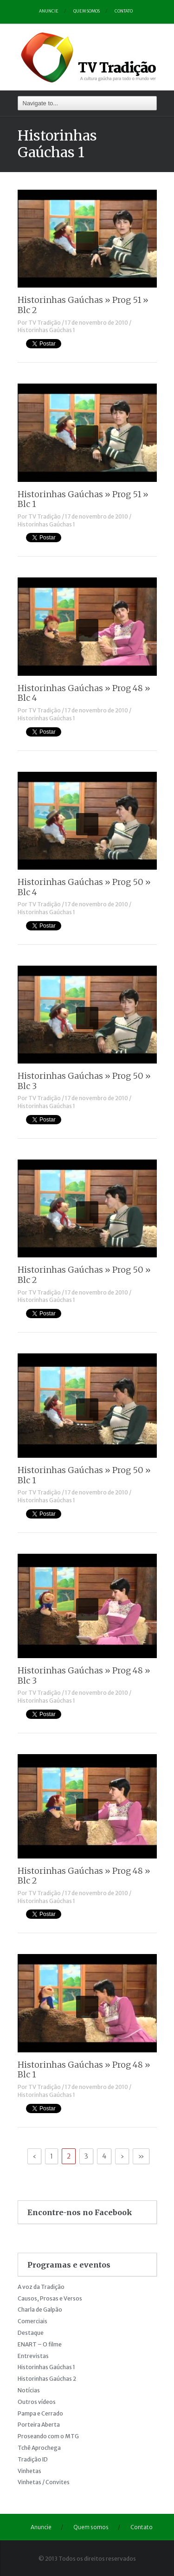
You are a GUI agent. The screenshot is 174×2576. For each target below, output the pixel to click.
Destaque (31, 2332)
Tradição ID (33, 2459)
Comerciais (32, 2321)
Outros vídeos (37, 2401)
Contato (124, 10)
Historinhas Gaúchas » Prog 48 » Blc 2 (84, 1875)
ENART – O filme (40, 2344)
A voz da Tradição (41, 2286)
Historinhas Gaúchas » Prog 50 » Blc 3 (84, 1080)
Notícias (29, 2390)
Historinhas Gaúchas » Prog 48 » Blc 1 (84, 2069)
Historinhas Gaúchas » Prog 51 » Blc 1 (83, 499)
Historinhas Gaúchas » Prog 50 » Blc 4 (84, 887)
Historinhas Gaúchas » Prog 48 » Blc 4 (84, 693)
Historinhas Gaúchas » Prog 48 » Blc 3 (84, 1675)
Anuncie (48, 10)
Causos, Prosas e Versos (50, 2298)
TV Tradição (44, 322)
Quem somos (86, 10)
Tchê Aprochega (39, 2447)
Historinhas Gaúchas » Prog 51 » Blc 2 (83, 305)
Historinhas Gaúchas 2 (47, 2378)
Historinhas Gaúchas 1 (46, 330)
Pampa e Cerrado (40, 2413)
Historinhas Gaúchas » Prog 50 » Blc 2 (84, 1274)
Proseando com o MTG (48, 2436)
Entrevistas (33, 2355)
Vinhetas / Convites (44, 2482)
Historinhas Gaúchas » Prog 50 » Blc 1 (84, 1475)
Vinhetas (29, 2470)
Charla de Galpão (40, 2309)
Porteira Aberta (39, 2424)
